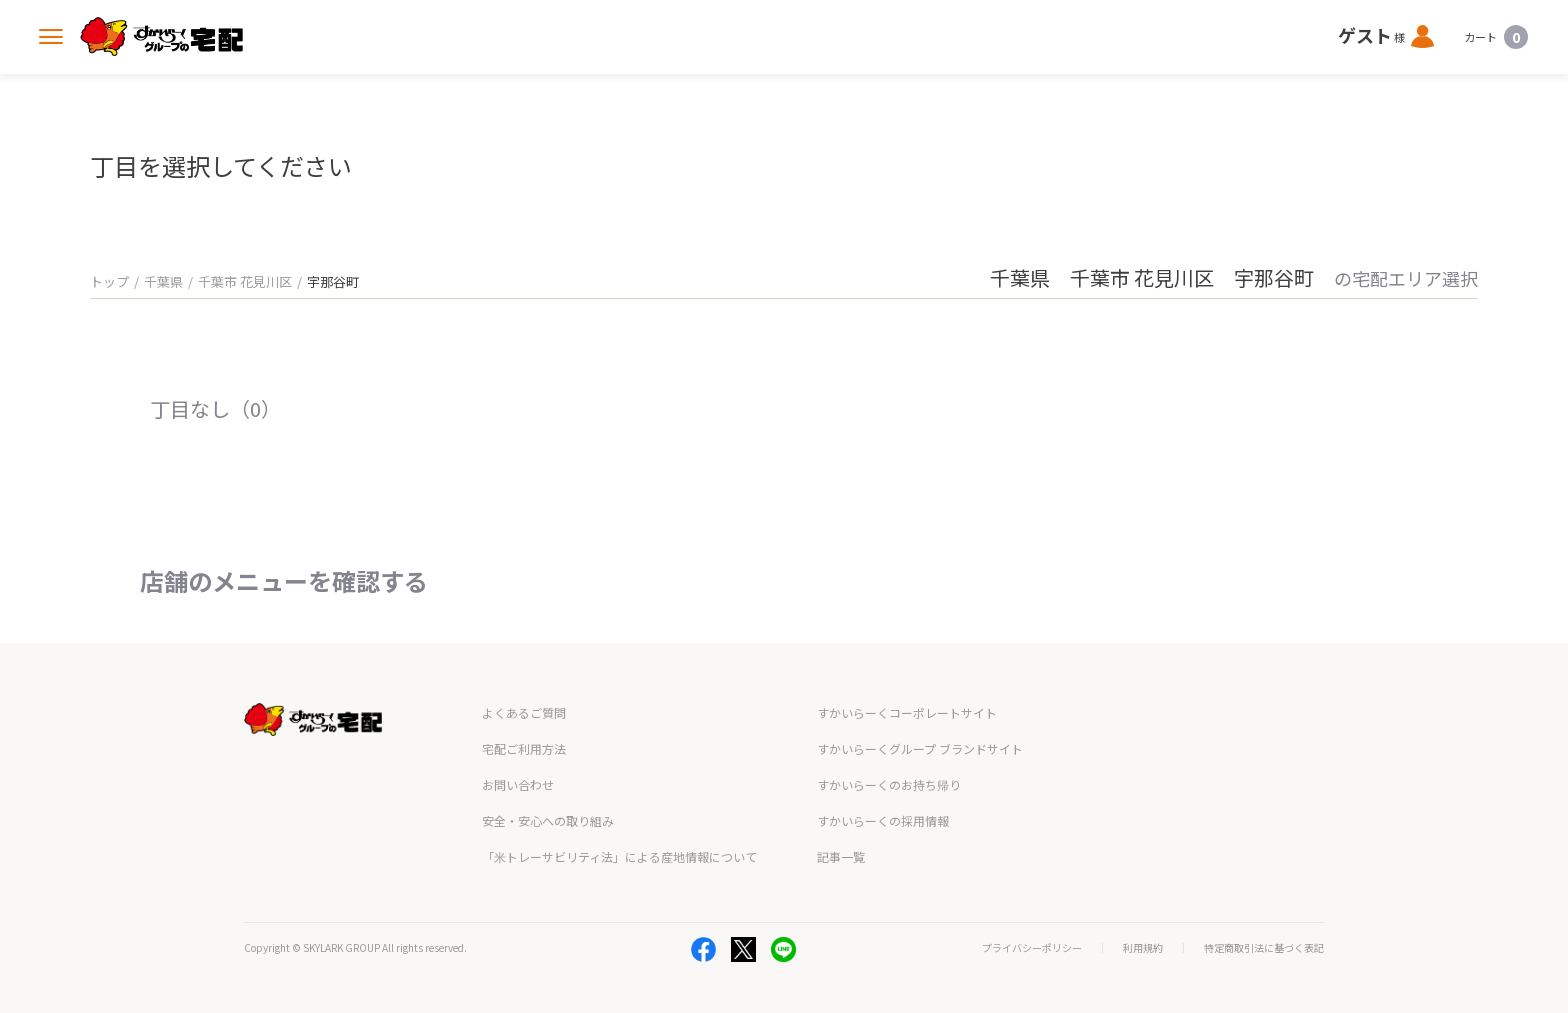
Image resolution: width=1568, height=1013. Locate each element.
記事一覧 (841, 856)
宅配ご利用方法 (524, 748)
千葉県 (163, 281)
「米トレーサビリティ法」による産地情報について (619, 856)
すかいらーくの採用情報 (883, 820)
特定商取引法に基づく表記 (1264, 948)
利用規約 (1143, 948)
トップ (109, 281)
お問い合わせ (518, 784)
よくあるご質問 (524, 712)
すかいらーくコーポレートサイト (907, 712)
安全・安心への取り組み (548, 820)
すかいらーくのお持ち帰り (889, 784)
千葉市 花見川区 (245, 281)
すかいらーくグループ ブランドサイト (920, 748)
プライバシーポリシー (1032, 948)
